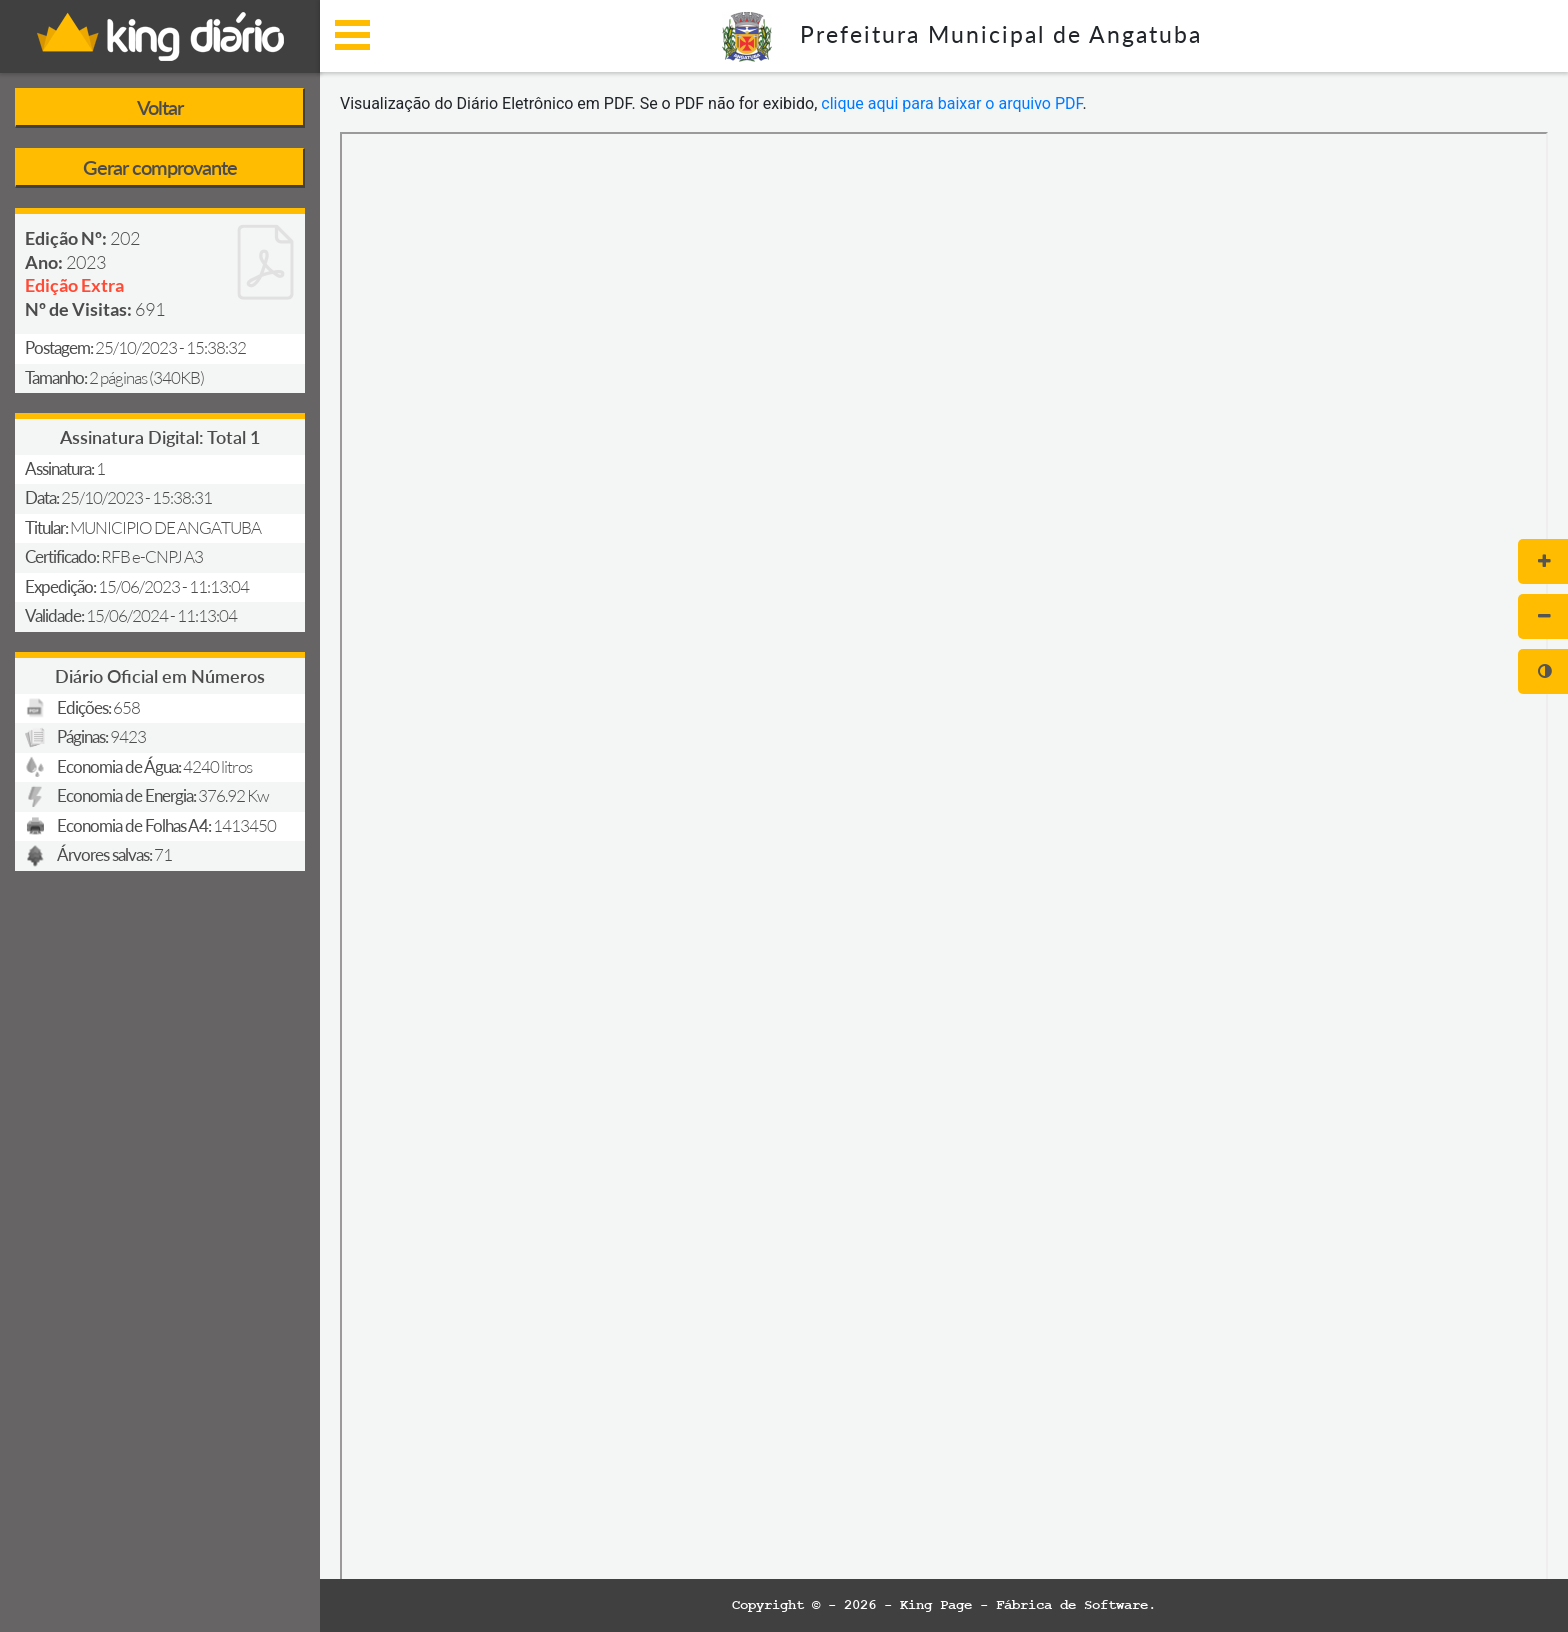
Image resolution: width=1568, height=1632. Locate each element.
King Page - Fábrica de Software (1024, 1605)
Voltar (160, 107)
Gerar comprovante (160, 167)
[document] (944, 857)
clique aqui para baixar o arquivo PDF (951, 103)
